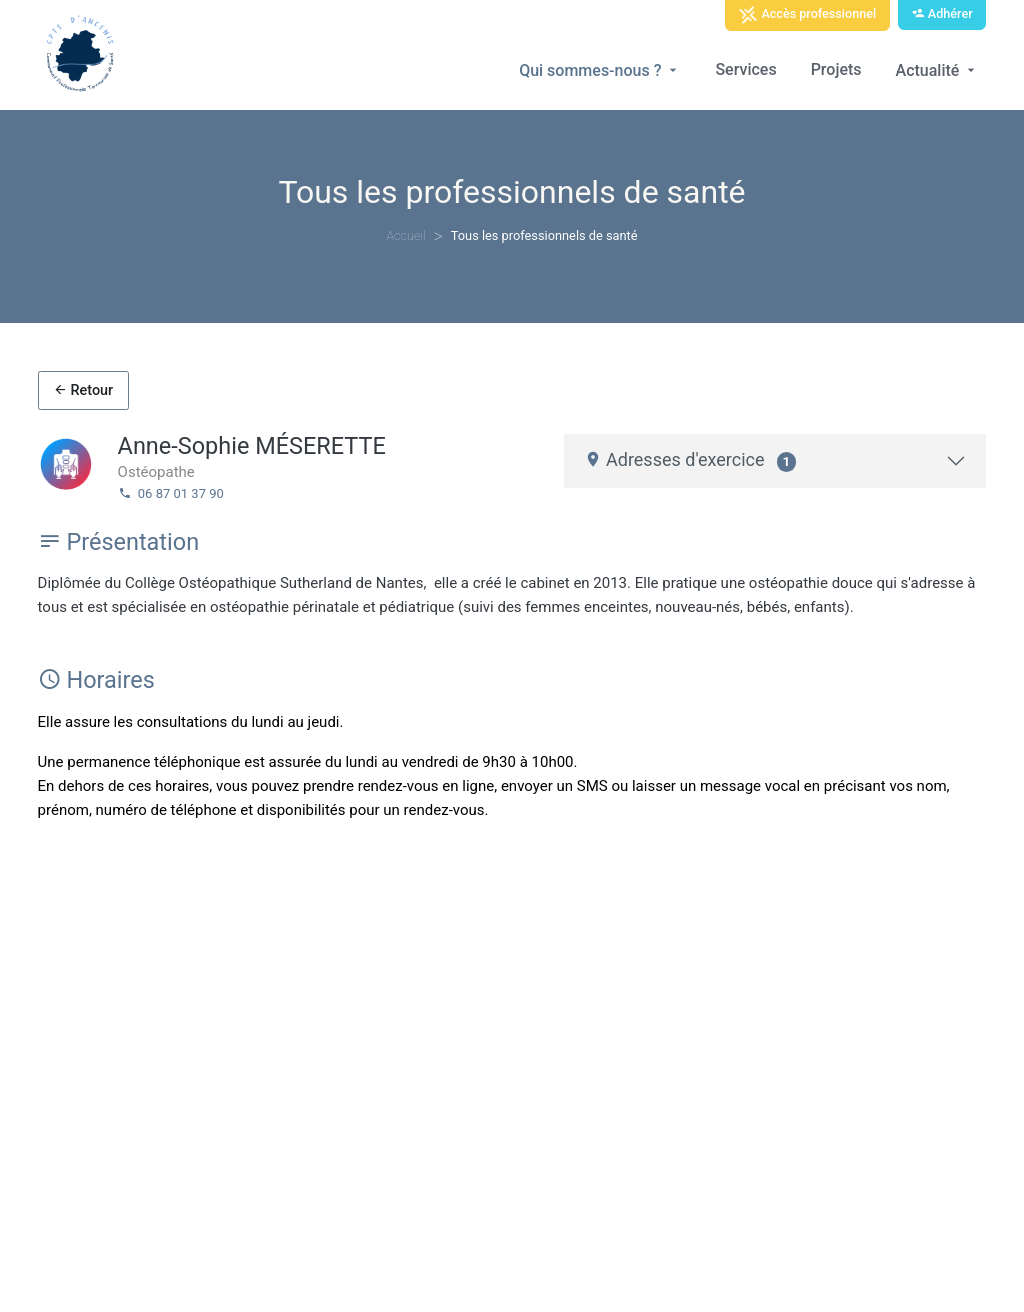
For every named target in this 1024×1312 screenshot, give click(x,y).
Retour (83, 390)
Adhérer (942, 13)
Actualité (938, 70)
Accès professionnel (807, 15)
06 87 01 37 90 (171, 493)
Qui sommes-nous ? (600, 70)
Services (745, 69)
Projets (836, 69)
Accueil (405, 235)
